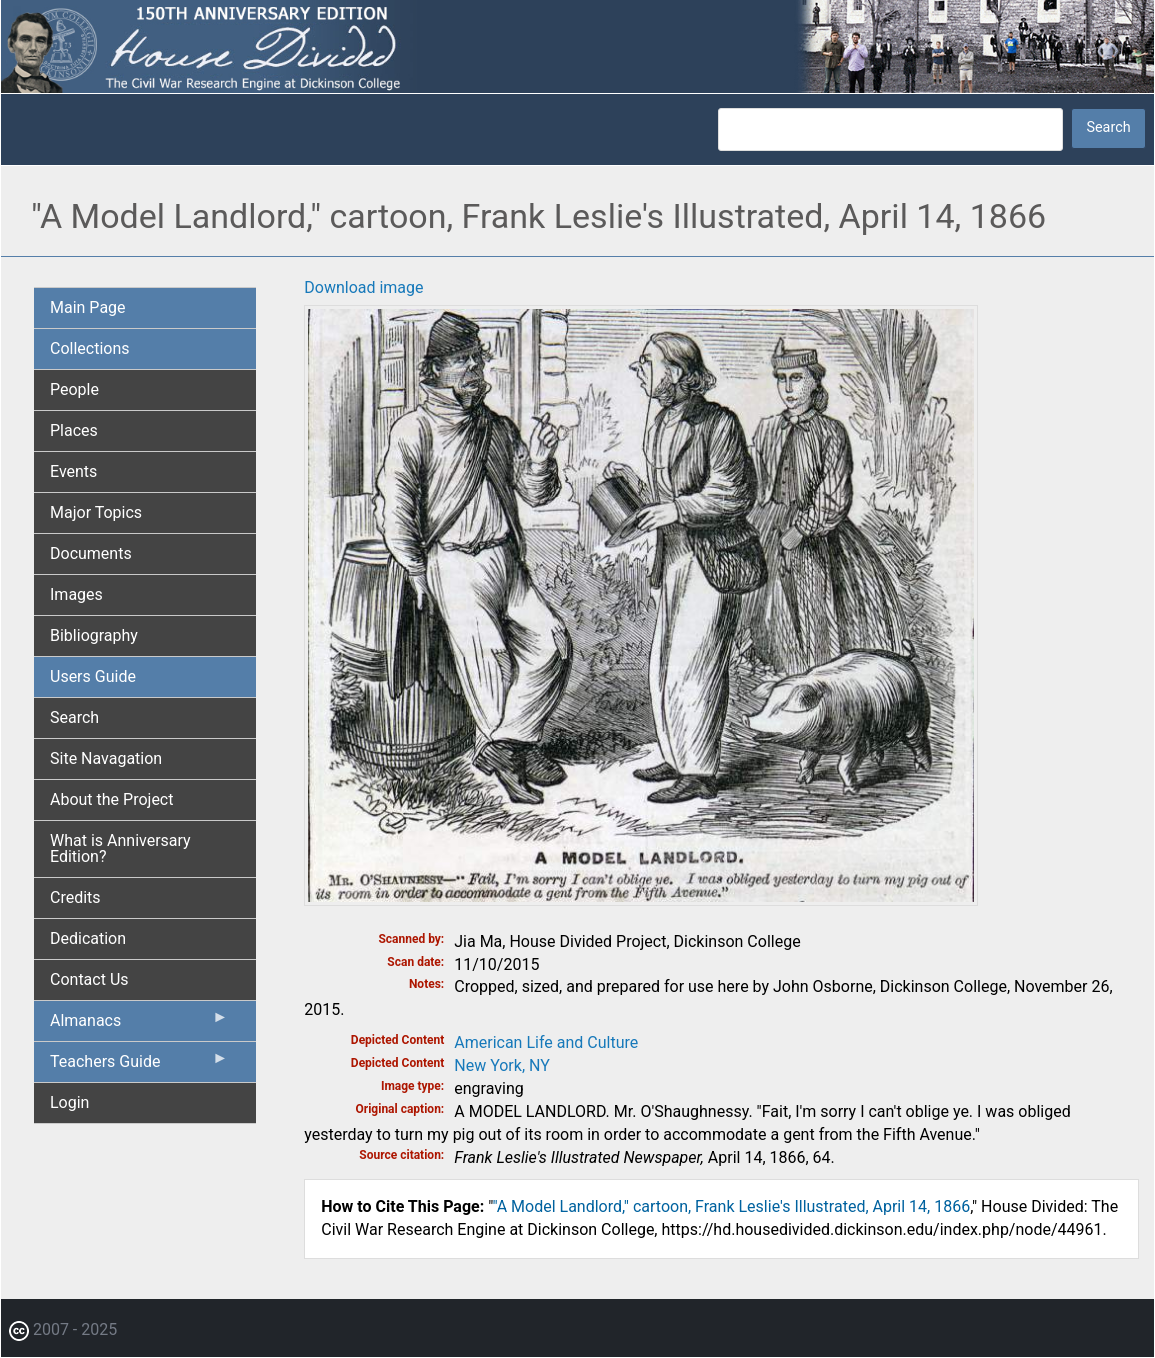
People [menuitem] (74, 389)
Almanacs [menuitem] (139, 1025)
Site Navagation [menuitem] (106, 758)
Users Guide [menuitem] (93, 676)
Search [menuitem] (74, 717)
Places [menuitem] (74, 430)
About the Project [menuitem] (111, 799)
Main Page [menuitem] (88, 307)
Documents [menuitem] (91, 553)
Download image (363, 287)
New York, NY (502, 1065)
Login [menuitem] (69, 1102)
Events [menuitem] (73, 471)
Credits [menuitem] (75, 897)
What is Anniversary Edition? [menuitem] (120, 848)
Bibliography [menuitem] (94, 635)
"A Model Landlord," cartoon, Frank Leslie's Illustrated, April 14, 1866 (731, 1206)
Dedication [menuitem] (88, 938)
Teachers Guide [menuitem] (139, 1066)
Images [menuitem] (76, 594)
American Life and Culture (546, 1042)
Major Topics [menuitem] (96, 512)
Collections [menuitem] (90, 348)
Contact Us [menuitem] (89, 979)
